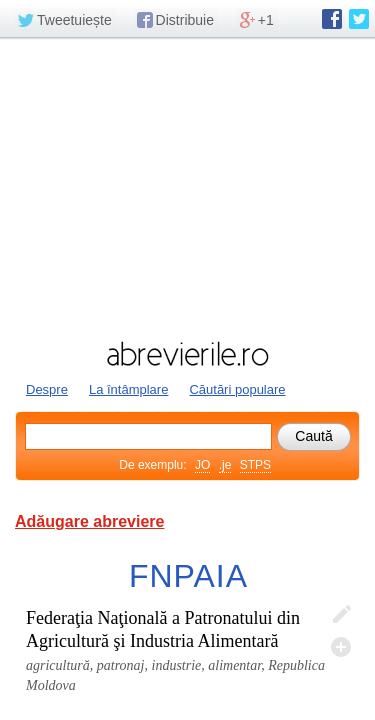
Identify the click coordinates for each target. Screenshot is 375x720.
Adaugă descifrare (341, 647)
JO (202, 465)
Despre (47, 389)
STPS (255, 465)
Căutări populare (237, 389)
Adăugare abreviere (89, 521)
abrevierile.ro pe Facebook (332, 19)
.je (225, 465)
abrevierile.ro (187, 354)
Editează (341, 615)
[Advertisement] (187, 187)
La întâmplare (129, 389)
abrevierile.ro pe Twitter (359, 19)
